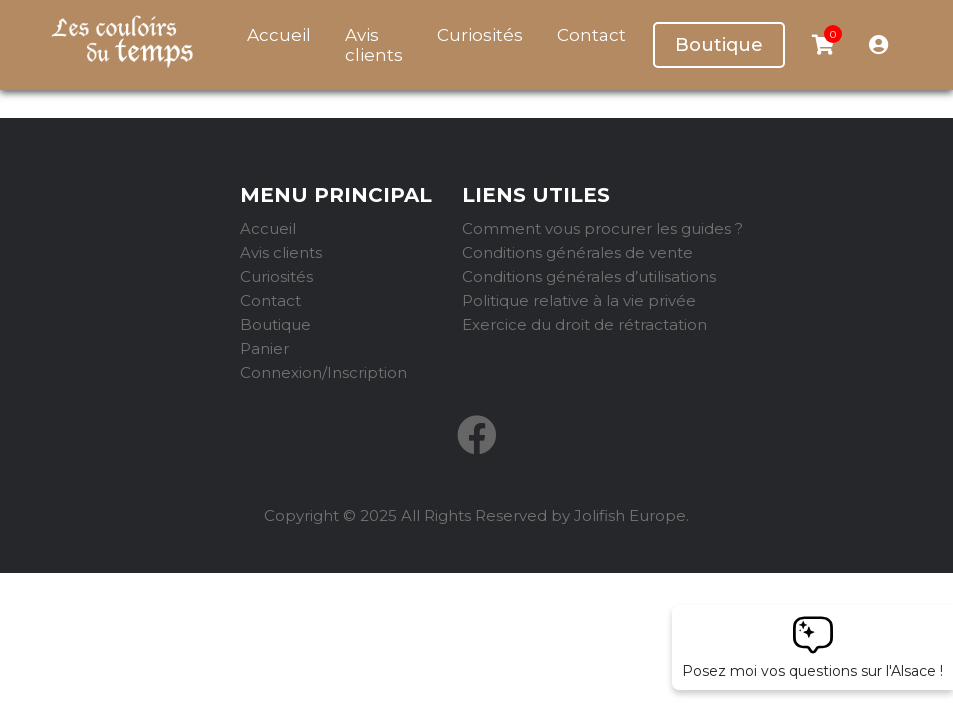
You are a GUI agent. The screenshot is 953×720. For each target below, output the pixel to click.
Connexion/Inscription (323, 372)
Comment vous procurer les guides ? (602, 228)
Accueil (279, 35)
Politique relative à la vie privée (579, 300)
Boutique (719, 45)
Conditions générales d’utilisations (589, 276)
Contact (591, 35)
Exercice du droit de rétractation (584, 324)
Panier (264, 348)
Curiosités (480, 35)
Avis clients (374, 45)
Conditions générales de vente (577, 252)
